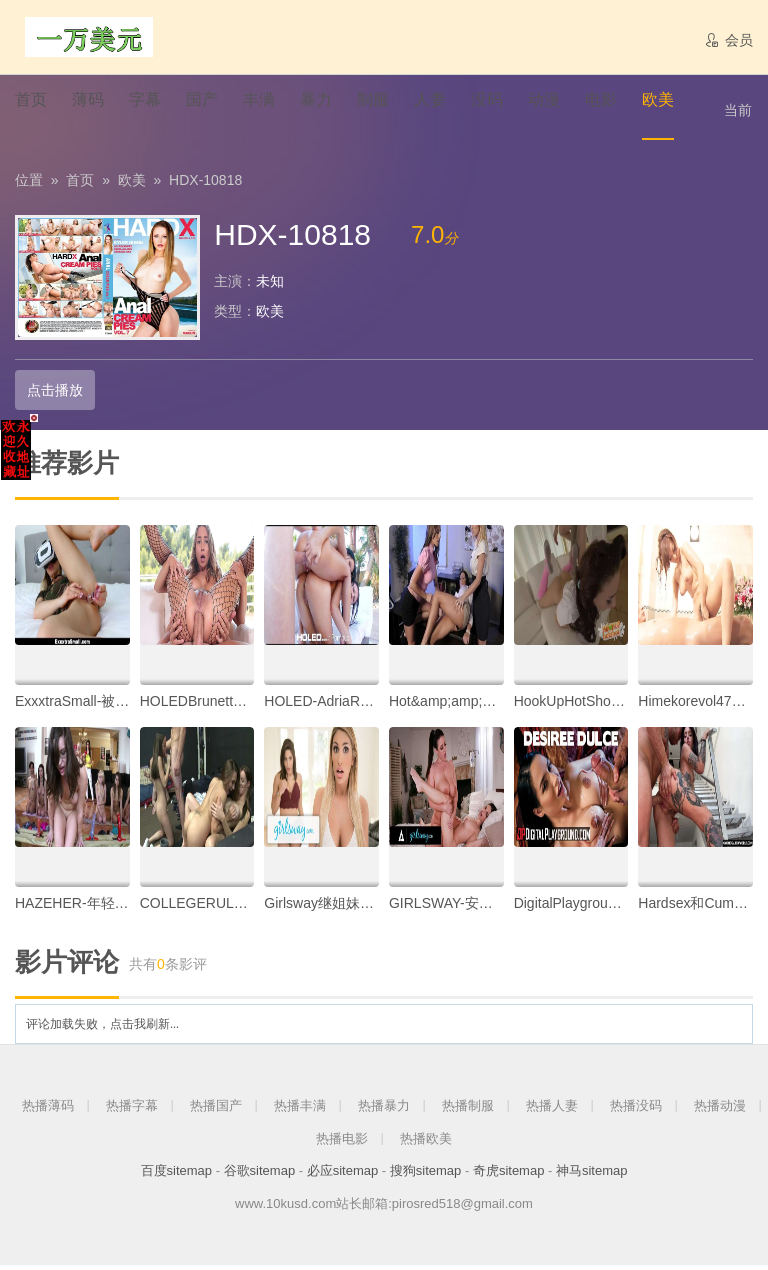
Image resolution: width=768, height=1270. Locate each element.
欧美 (132, 185)
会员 (728, 40)
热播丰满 (300, 1110)
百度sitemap (177, 1175)
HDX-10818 (205, 185)
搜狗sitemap (426, 1175)
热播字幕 (132, 1110)
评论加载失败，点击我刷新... (102, 1029)
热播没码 (636, 1110)
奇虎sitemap (509, 1175)
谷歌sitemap (260, 1175)
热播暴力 (384, 1110)
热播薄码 (48, 1110)
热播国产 (216, 1110)
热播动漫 (720, 1110)
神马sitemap (592, 1175)
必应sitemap (343, 1175)
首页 (80, 185)
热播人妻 (552, 1110)
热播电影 (342, 1142)
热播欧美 (426, 1142)
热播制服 (468, 1110)
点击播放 (53, 395)
